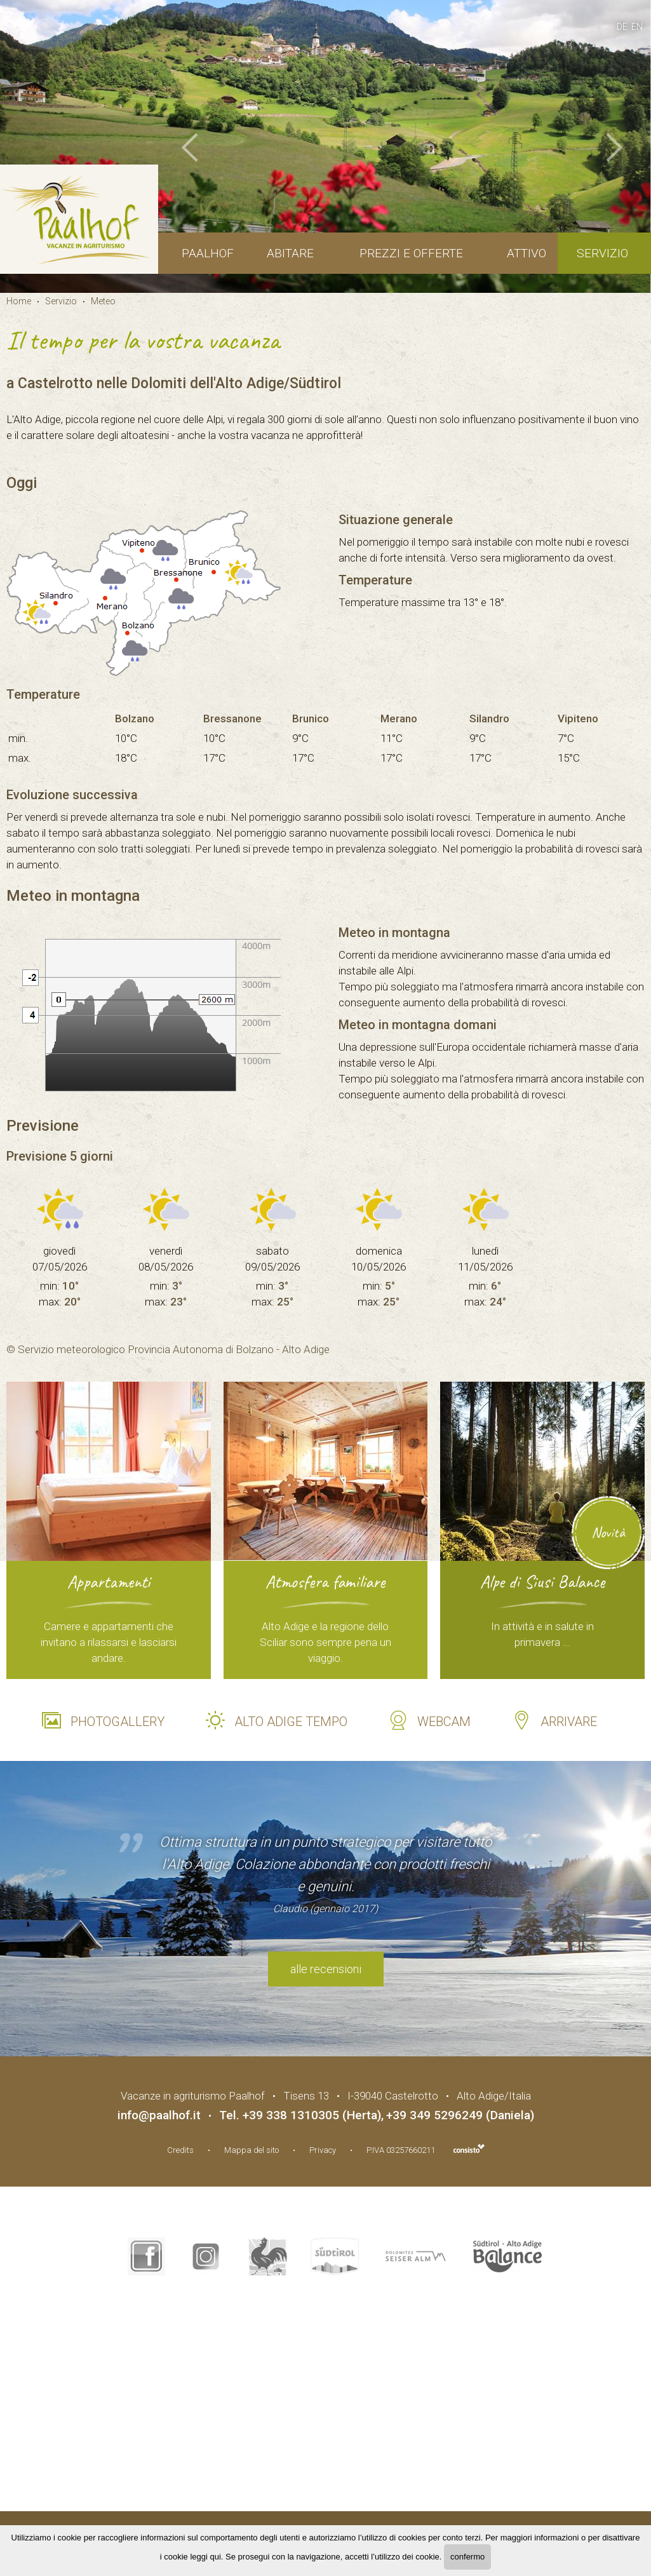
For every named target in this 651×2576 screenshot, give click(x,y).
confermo (467, 2556)
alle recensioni (325, 1969)
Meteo (103, 301)
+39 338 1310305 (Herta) (312, 2115)
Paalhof (208, 253)
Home (18, 301)
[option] (325, 146)
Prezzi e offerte (411, 253)
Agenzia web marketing (469, 2148)
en (637, 27)
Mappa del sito (251, 2150)
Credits (180, 2150)
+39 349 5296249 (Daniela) (460, 2115)
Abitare (290, 253)
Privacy (322, 2150)
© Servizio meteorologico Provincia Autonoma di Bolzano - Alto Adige (168, 1349)
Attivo (526, 253)
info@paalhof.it (159, 2115)
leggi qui (205, 2556)
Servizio (602, 253)
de (622, 27)
